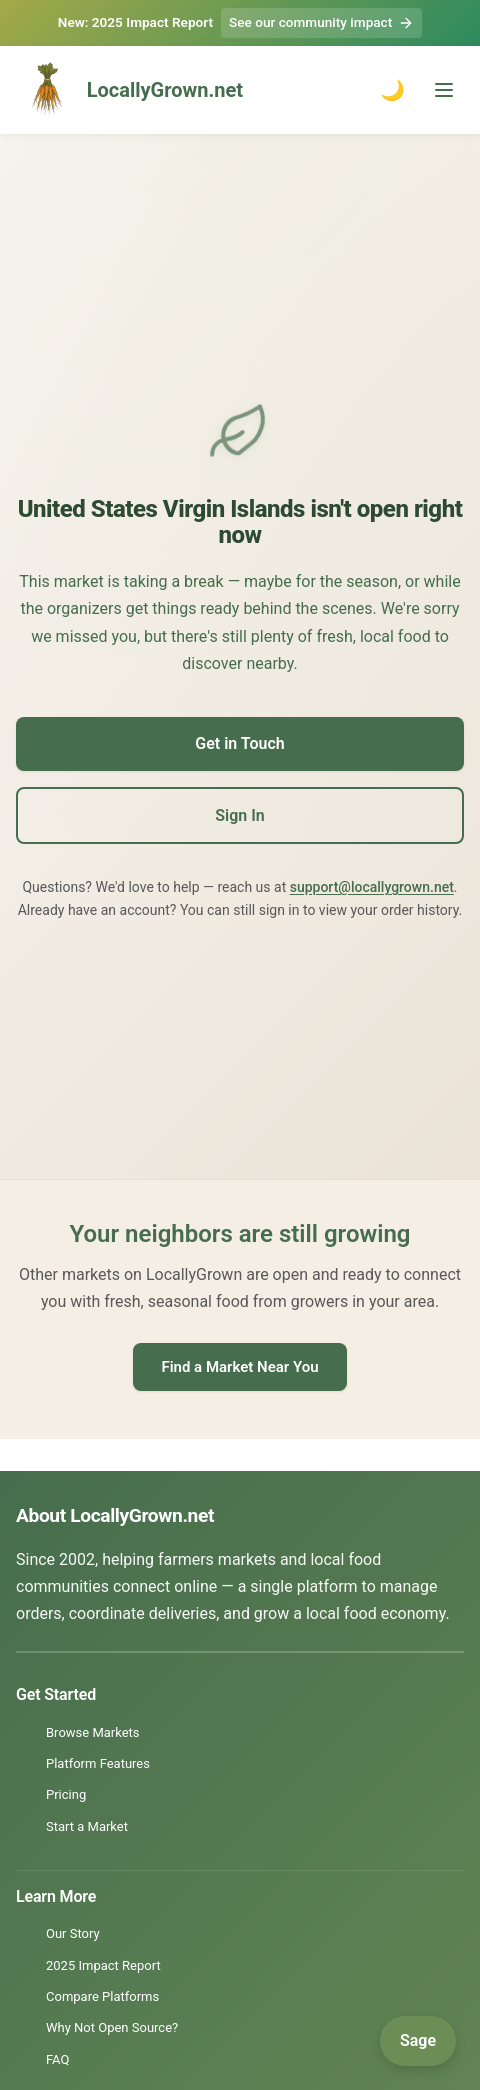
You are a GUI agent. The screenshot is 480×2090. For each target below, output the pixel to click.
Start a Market (87, 1826)
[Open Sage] (418, 2041)
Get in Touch (239, 743)
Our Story (73, 1933)
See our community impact (321, 22)
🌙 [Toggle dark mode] (392, 90)
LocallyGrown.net (129, 90)
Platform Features (98, 1763)
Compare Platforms (102, 1996)
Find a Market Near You (239, 1367)
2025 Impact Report (103, 1965)
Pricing (66, 1794)
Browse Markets (93, 1732)
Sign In (239, 815)
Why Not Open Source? (112, 2027)
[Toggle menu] (444, 90)
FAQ (57, 2059)
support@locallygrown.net (372, 887)
